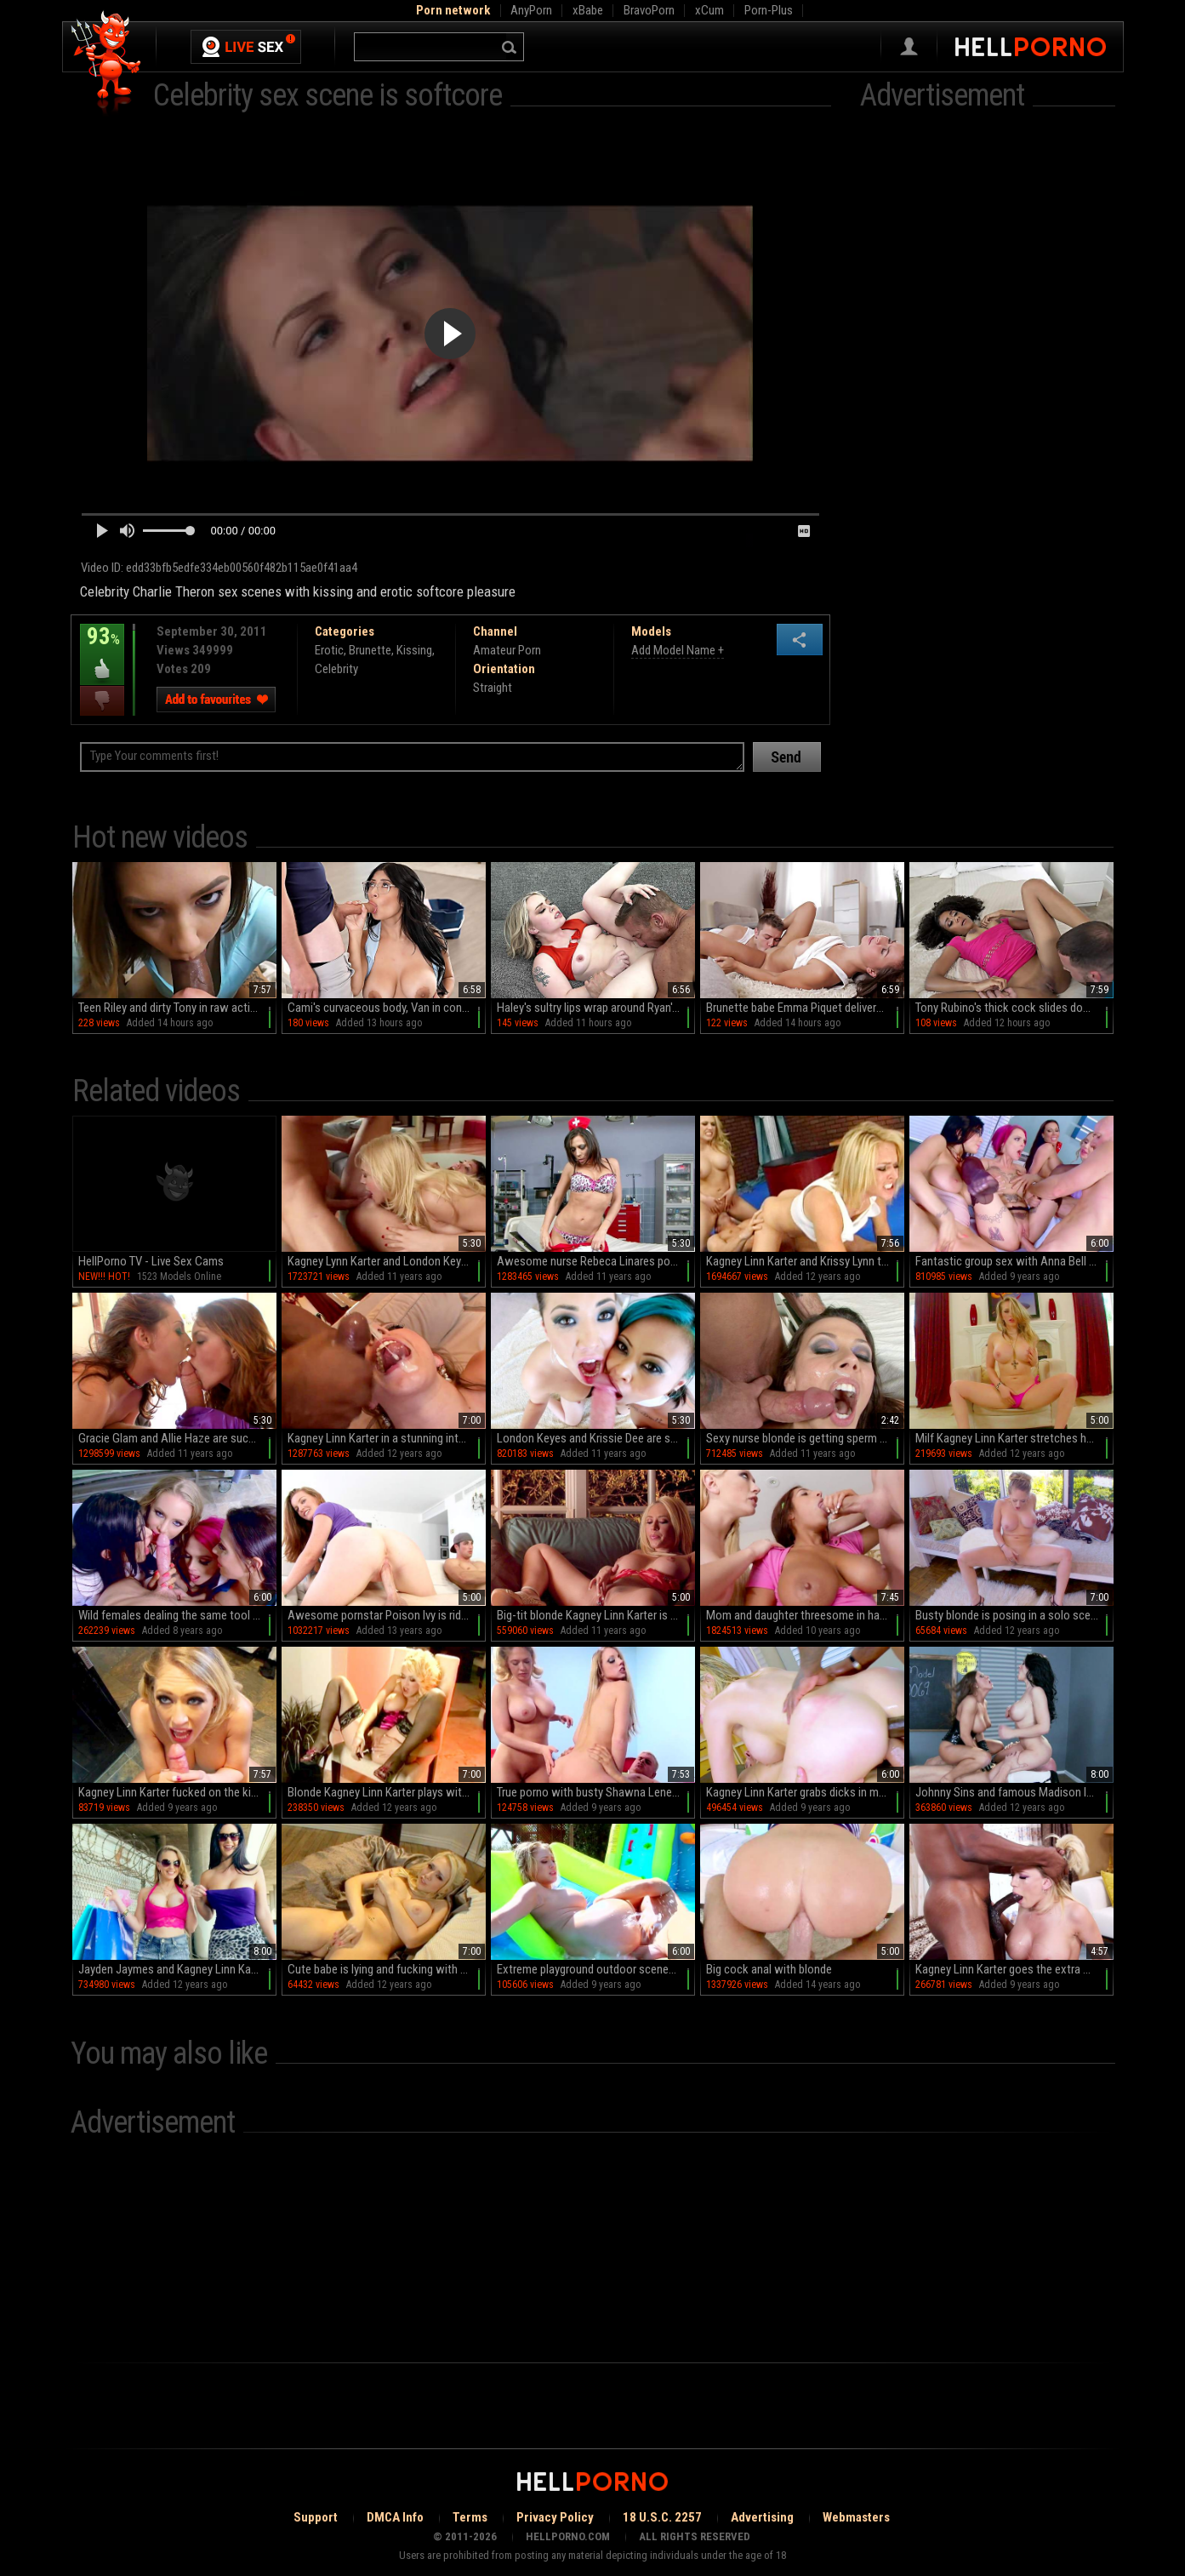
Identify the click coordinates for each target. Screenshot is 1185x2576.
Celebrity (336, 669)
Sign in (908, 46)
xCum (709, 10)
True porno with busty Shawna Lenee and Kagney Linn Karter (596, 1792)
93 (102, 648)
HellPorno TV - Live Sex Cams (151, 1261)
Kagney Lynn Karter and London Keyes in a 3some (387, 1261)
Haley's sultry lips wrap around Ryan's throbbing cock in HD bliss (596, 1007)
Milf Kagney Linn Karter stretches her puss (1014, 1438)
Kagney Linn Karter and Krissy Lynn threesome (805, 1261)
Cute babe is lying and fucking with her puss (387, 1969)
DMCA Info (395, 2517)
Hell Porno (107, 63)
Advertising (762, 2517)
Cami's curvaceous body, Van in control (383, 1007)
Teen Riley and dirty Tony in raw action (170, 1007)
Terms (470, 2517)
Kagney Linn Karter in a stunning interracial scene (387, 1438)
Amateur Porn (507, 650)
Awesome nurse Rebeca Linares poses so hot (596, 1261)
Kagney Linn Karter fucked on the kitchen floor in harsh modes (177, 1792)
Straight (492, 687)
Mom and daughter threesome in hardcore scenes (805, 1615)
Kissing (414, 650)
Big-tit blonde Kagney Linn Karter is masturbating (596, 1615)
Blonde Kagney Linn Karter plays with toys (387, 1792)
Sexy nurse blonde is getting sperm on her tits (805, 1438)
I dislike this (102, 701)
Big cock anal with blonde (769, 1969)
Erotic (329, 650)
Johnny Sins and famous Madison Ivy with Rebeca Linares (1014, 1792)
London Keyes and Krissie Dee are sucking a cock (596, 1438)
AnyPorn (531, 10)
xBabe (588, 10)
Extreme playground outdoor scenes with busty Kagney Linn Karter (596, 1969)
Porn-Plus (768, 10)
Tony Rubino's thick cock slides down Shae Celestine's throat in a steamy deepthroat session (1014, 1007)
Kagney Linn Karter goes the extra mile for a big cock (1014, 1969)
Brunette (370, 650)
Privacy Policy (555, 2517)
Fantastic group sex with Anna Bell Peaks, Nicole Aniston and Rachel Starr (1014, 1261)
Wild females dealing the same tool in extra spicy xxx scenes (177, 1615)
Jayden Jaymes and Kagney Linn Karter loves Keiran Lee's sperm (177, 1969)
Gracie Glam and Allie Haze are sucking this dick (177, 1438)
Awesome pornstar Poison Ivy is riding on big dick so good (387, 1615)
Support (315, 2517)
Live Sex (246, 47)
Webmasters (856, 2517)
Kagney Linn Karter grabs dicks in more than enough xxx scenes (805, 1792)
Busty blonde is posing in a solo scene (1008, 1615)
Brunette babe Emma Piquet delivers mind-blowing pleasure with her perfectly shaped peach (805, 1007)
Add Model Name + (677, 650)
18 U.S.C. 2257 (662, 2517)
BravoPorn (649, 10)
